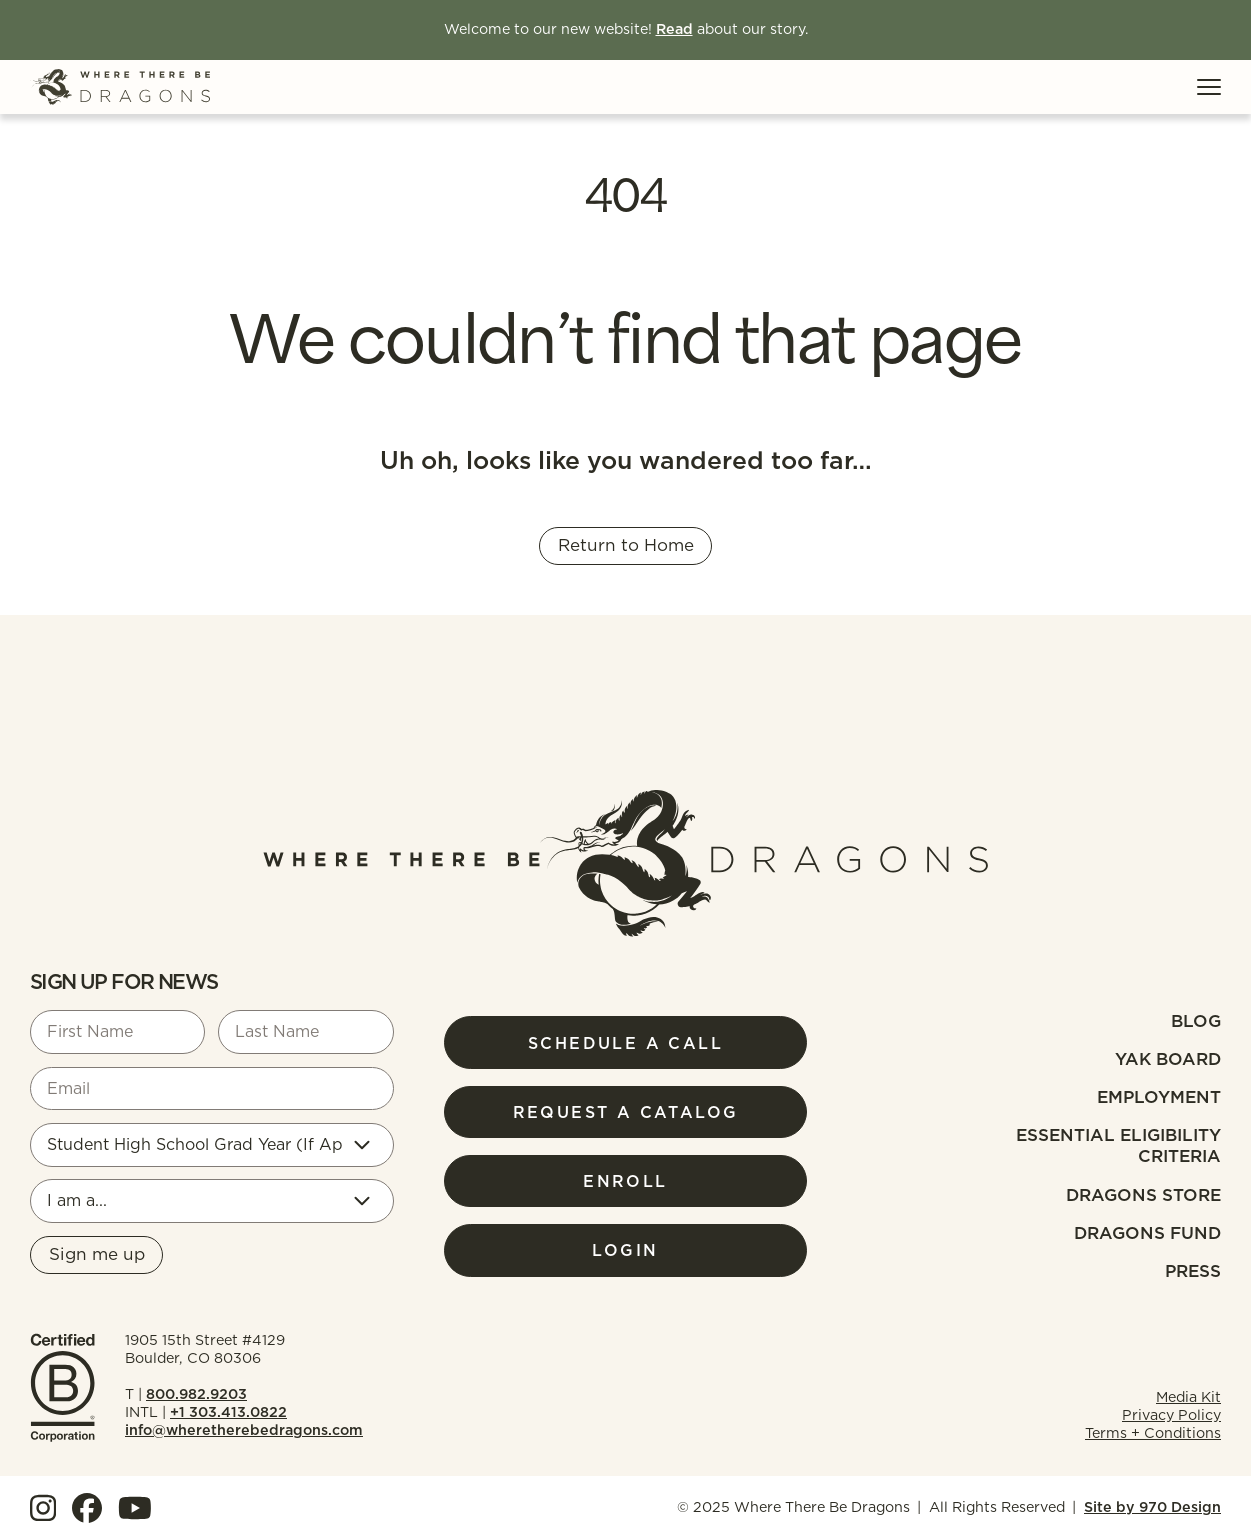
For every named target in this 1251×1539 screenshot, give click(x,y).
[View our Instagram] (43, 1508)
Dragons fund (1147, 1233)
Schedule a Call (625, 1043)
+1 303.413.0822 (228, 1412)
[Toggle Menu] (1209, 87)
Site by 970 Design (1152, 1507)
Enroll (625, 1181)
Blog (1196, 1021)
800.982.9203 (196, 1394)
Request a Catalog (626, 1112)
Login (625, 1250)
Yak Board (1168, 1059)
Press (1193, 1271)
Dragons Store (1143, 1195)
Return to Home (626, 545)
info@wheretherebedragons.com (244, 1430)
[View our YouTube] (135, 1508)
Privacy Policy (1171, 1415)
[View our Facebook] (87, 1508)
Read (674, 29)
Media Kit (1188, 1397)
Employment (1159, 1097)
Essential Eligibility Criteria (1118, 1145)
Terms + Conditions (1153, 1433)
